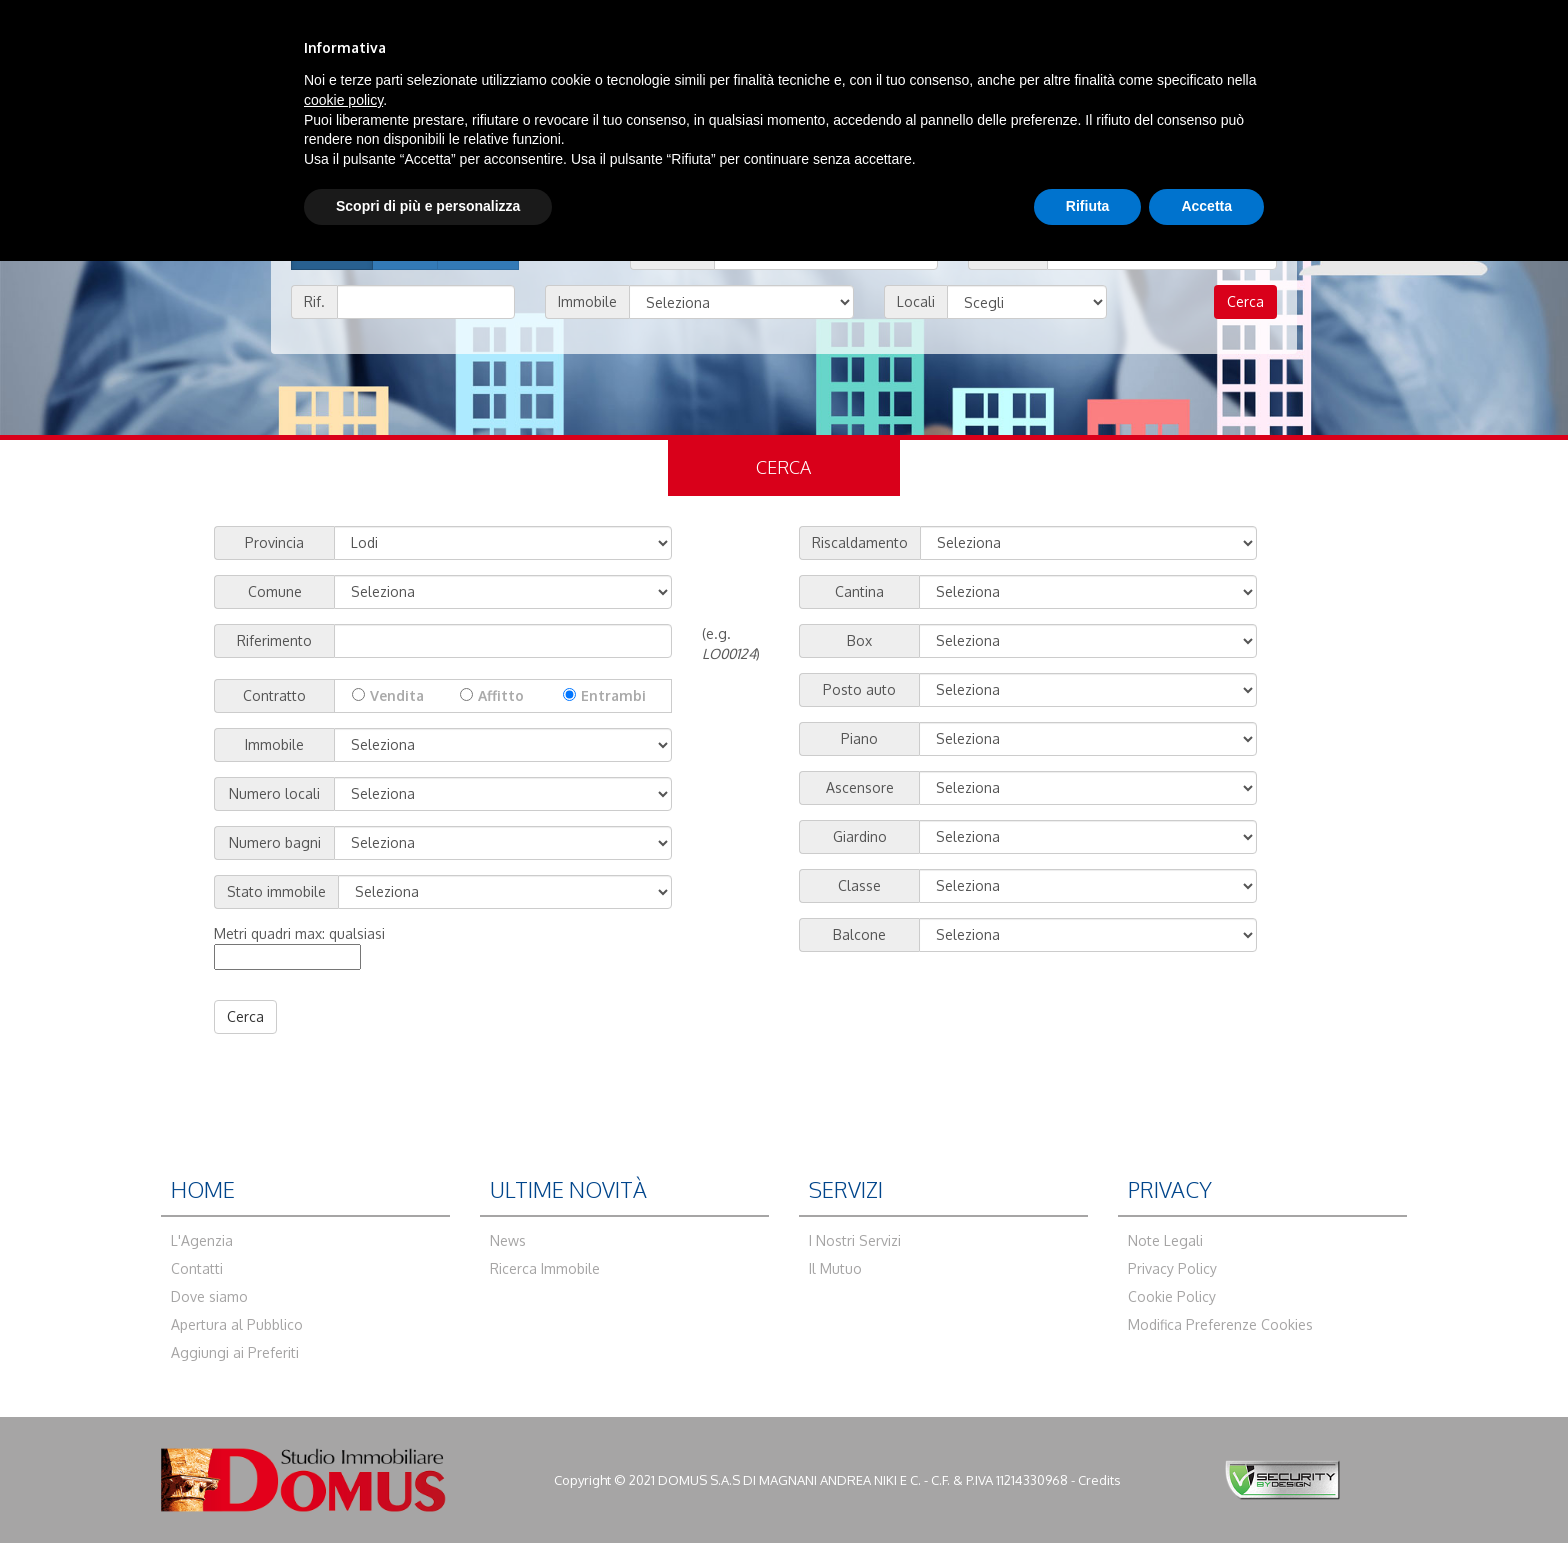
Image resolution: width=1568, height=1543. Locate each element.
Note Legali (1165, 1240)
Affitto (501, 695)
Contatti (197, 1268)
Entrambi (613, 695)
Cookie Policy (1172, 1296)
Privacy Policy (1172, 1268)
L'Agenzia (202, 1240)
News (508, 1240)
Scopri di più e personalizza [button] (428, 206)
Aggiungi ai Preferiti (235, 1352)
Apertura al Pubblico (237, 1324)
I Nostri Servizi (855, 1240)
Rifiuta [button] (1088, 206)
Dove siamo (209, 1296)
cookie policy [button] (343, 100)
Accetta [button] (1206, 206)
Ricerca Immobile (545, 1268)
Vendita (397, 695)
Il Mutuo (835, 1268)
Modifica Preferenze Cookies (1220, 1324)
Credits (1099, 1480)
